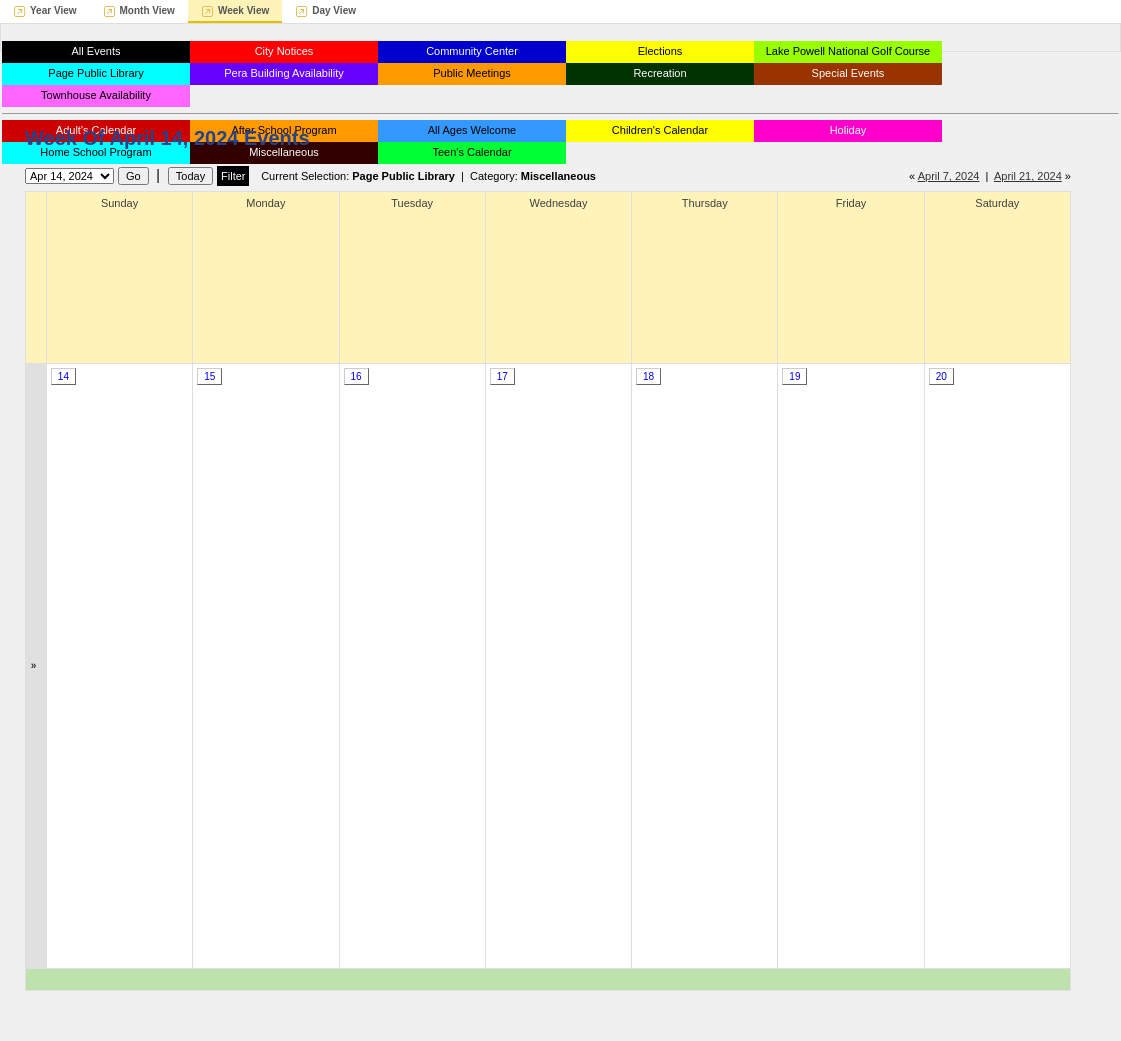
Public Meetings (472, 73)
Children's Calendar (660, 130)
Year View (53, 10)
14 (63, 376)
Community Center (472, 51)
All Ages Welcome (472, 130)
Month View (147, 10)
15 (209, 376)
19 (794, 376)
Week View (243, 10)
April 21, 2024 (1028, 176)
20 (941, 376)
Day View (334, 10)
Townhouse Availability (96, 95)
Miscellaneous (284, 152)
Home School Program (95, 152)
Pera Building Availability (284, 73)
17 (502, 376)
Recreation (659, 73)
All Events (96, 51)
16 (355, 376)
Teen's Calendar (471, 152)
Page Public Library (95, 73)
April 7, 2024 (949, 176)
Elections (660, 51)
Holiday (848, 130)
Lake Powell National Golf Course (848, 51)
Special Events (848, 73)
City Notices (284, 51)
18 (648, 376)
